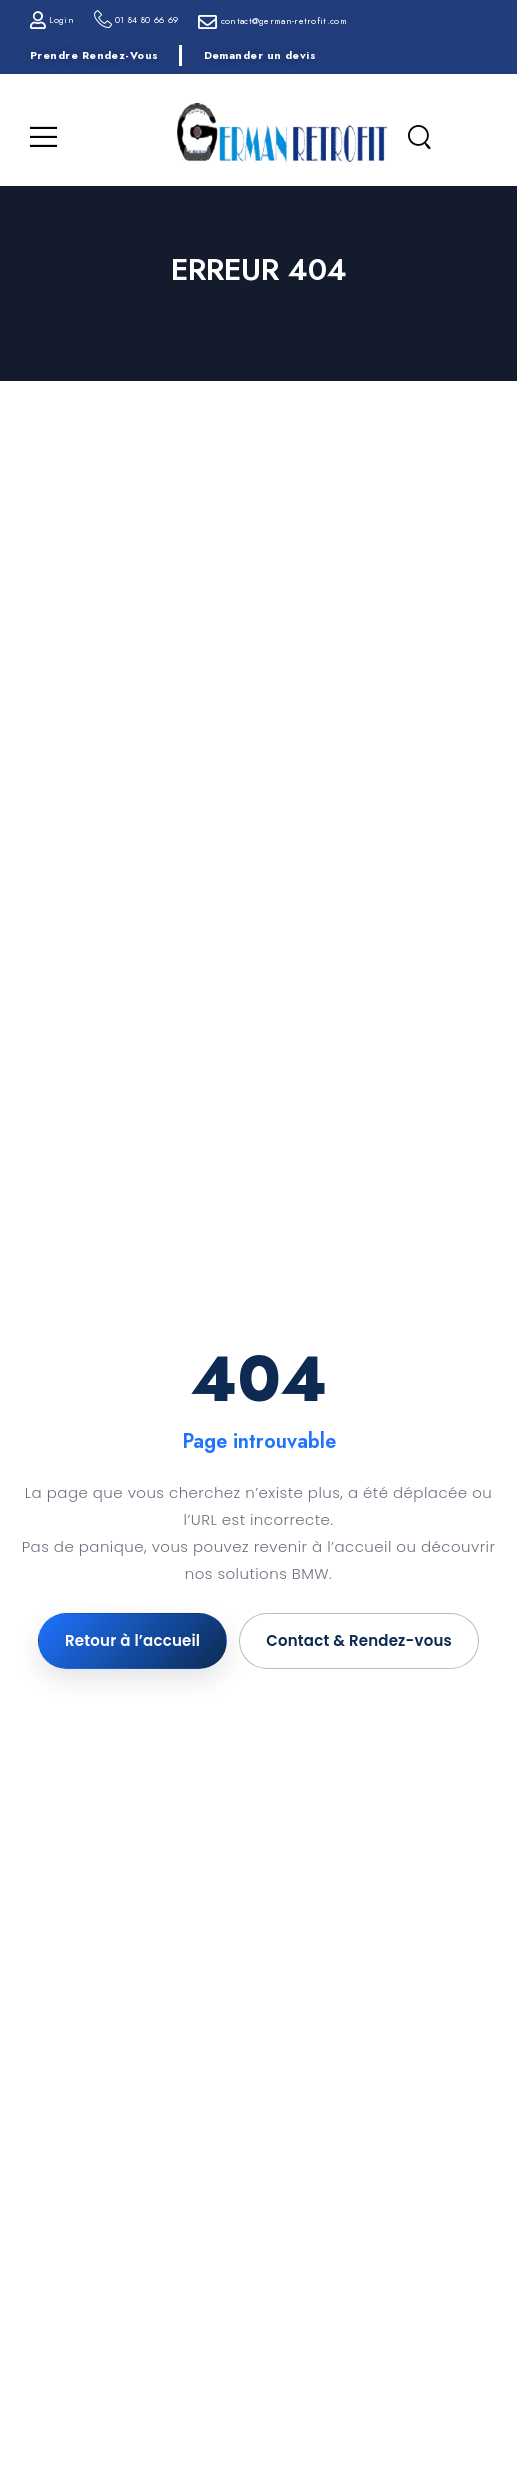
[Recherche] (419, 138)
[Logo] (282, 132)
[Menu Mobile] (43, 137)
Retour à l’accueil (132, 1640)
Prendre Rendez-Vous (94, 55)
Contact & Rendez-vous (359, 1640)
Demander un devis (260, 55)
